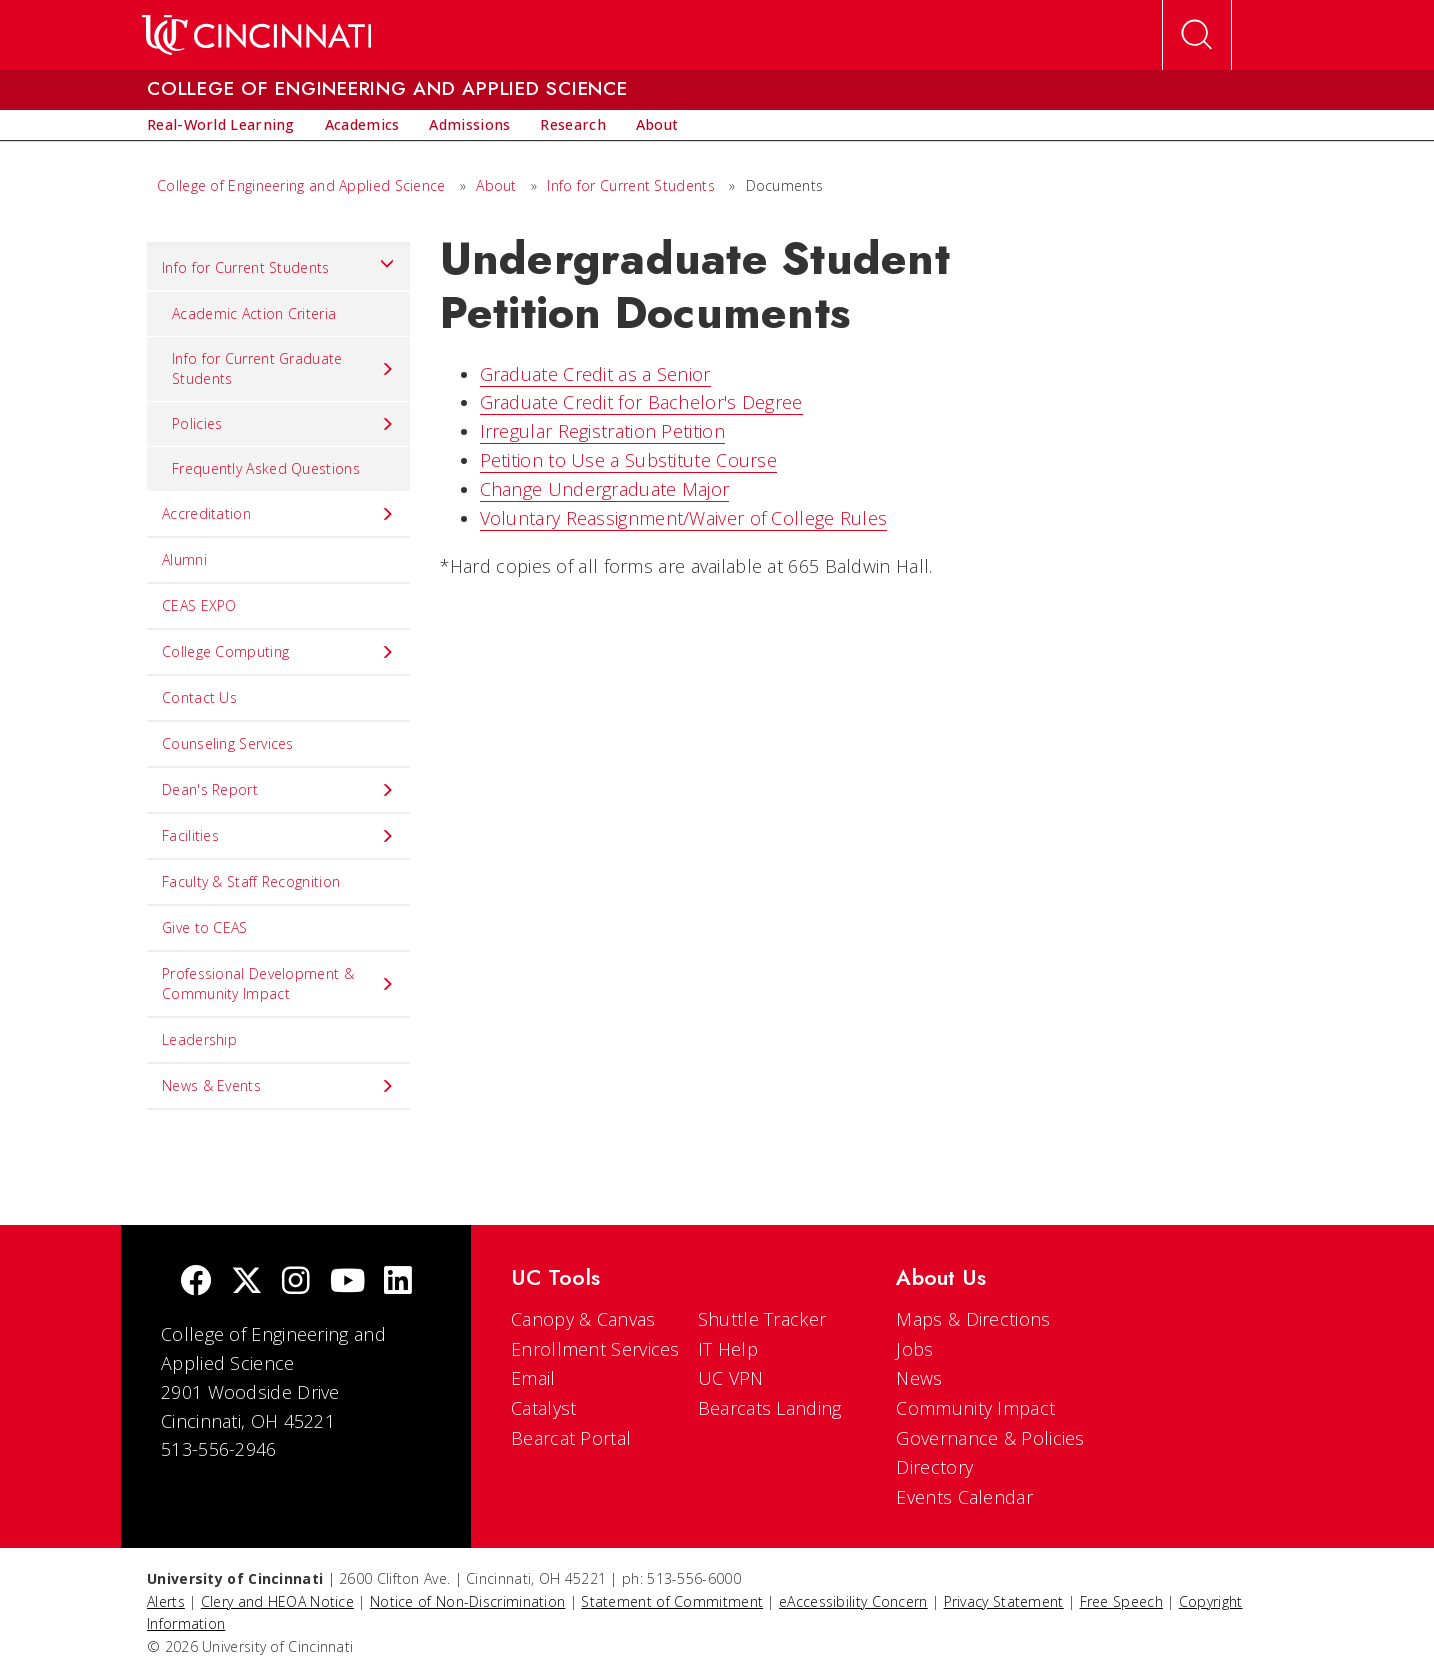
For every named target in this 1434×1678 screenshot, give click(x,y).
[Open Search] (1197, 35)
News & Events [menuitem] (278, 1086)
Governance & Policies (990, 1438)
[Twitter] (247, 1282)
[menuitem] (221, 125)
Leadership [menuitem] (199, 1039)
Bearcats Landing (770, 1408)
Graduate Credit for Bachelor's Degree (641, 402)
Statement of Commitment (672, 1601)
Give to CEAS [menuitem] (205, 927)
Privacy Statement (1004, 1601)
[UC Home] (256, 35)
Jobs (914, 1349)
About (496, 185)
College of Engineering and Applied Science (301, 185)
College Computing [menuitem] (278, 652)
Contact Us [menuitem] (199, 697)
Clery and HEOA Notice (277, 1601)
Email (533, 1378)
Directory (934, 1467)
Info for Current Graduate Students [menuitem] (283, 368)
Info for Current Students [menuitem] (278, 263)
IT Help (728, 1349)
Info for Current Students (631, 185)
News (919, 1378)
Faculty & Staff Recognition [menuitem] (251, 881)
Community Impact (975, 1408)
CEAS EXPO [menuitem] (199, 605)
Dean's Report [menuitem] (278, 790)
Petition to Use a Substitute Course (629, 460)
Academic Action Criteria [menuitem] (254, 313)
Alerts (166, 1601)
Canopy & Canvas (583, 1319)
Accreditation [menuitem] (278, 514)
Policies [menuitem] (283, 424)
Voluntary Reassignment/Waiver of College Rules (684, 518)
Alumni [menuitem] (184, 559)
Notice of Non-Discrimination (467, 1601)
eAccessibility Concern (853, 1601)
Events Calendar (964, 1497)
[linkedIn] (398, 1282)
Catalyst (543, 1408)
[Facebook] (196, 1282)
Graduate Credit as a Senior (595, 374)
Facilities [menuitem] (278, 836)
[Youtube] (347, 1282)
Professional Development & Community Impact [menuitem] (278, 983)
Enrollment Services (595, 1349)
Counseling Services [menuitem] (228, 743)
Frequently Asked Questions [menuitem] (266, 468)
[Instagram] (296, 1282)
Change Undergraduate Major (605, 489)
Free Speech (1121, 1601)
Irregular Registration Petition (602, 431)
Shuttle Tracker (762, 1319)
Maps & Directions (973, 1319)
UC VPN (731, 1378)
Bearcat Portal (571, 1438)
